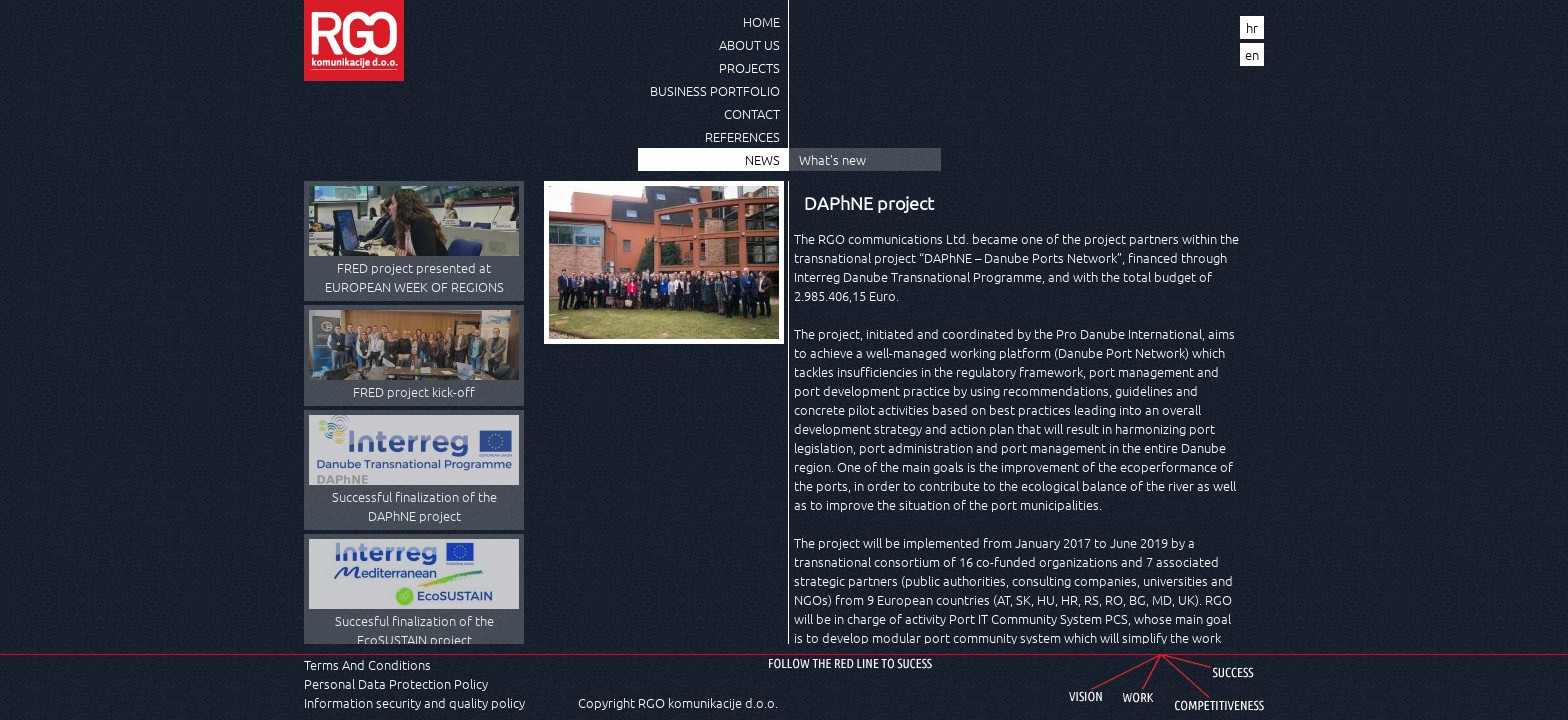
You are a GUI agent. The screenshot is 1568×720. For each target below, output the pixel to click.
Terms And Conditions (367, 664)
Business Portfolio (715, 90)
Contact (752, 113)
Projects (749, 67)
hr (1252, 27)
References (742, 136)
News (762, 159)
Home (761, 21)
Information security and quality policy (414, 702)
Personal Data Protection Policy (396, 683)
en (1252, 54)
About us (749, 44)
